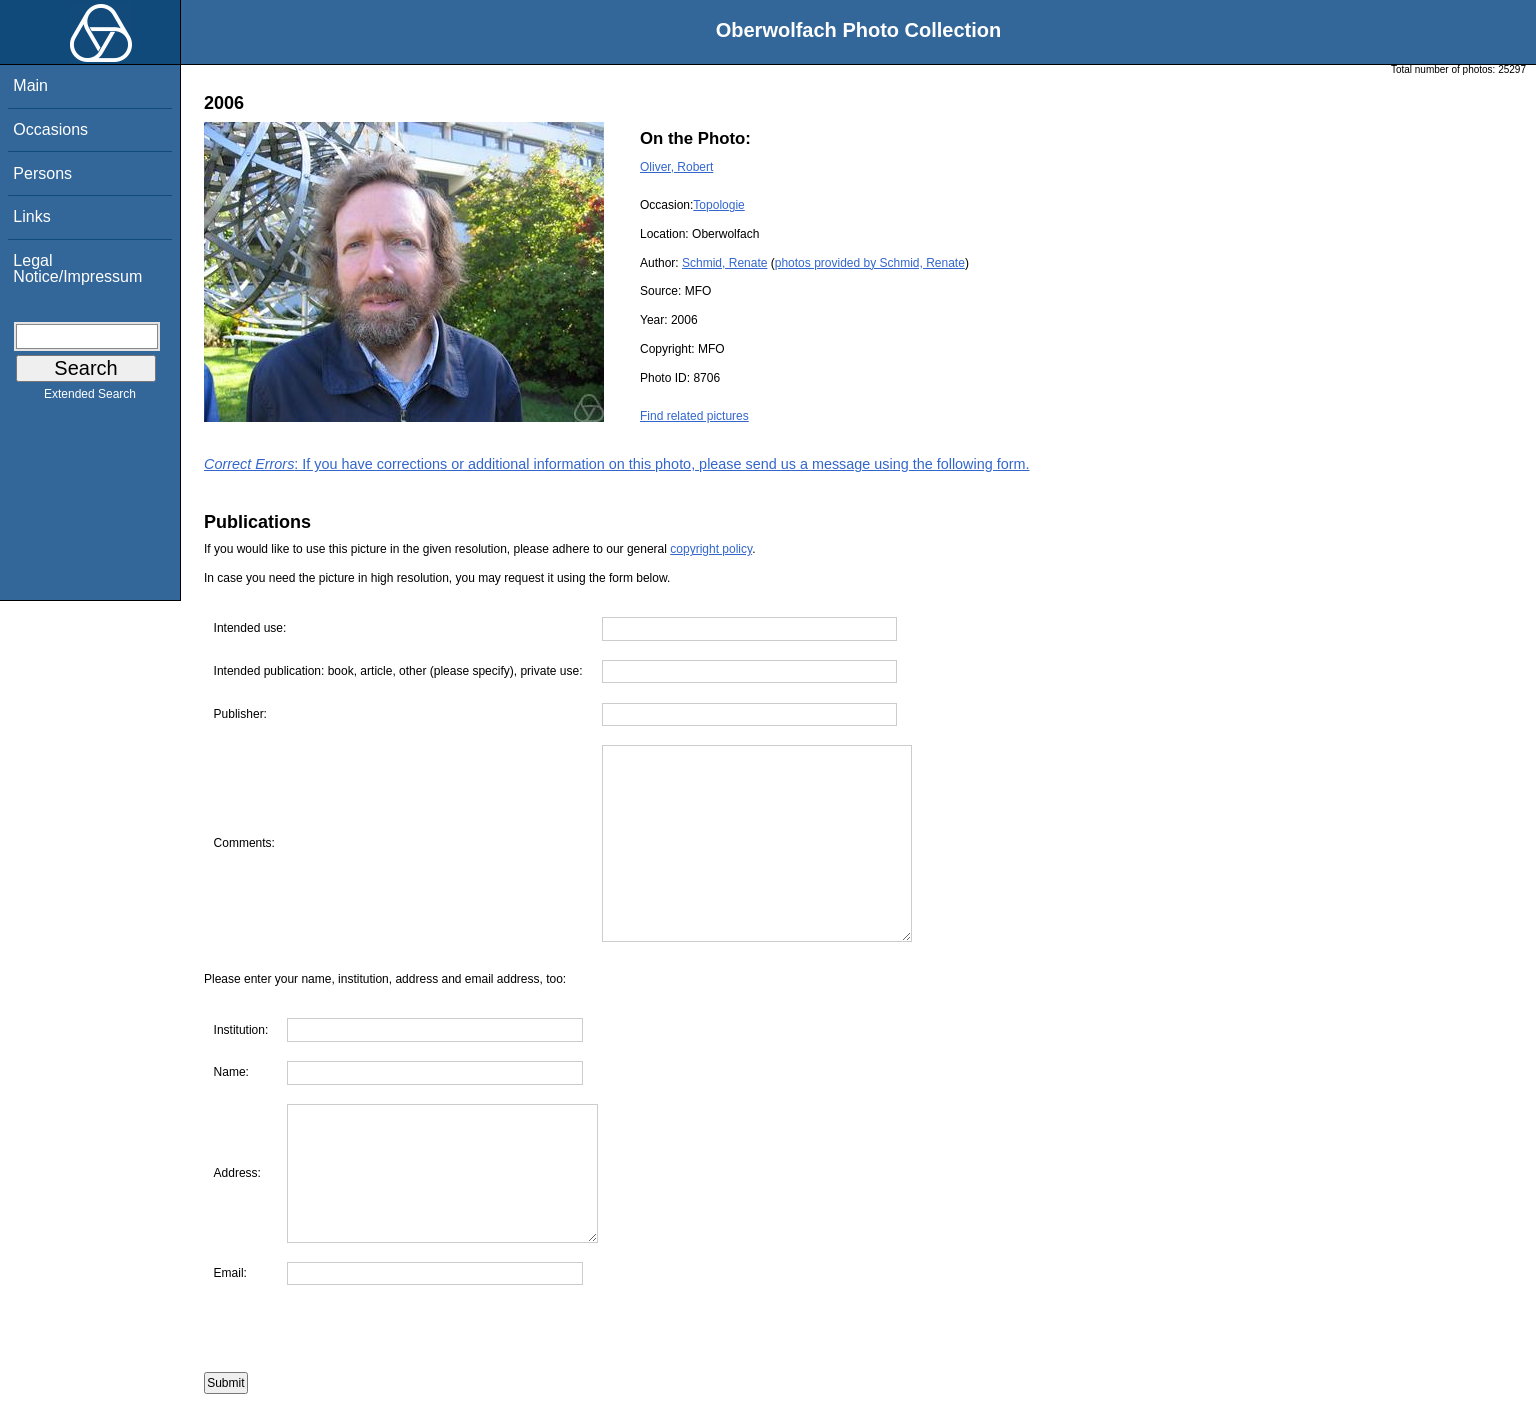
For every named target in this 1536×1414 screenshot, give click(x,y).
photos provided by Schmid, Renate (870, 263)
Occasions (50, 129)
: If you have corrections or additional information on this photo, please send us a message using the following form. (617, 464)
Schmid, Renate (724, 263)
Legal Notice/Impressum (77, 268)
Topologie (718, 205)
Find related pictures (694, 416)
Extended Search (90, 398)
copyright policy (711, 549)
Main (30, 85)
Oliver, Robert (676, 167)
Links (31, 216)
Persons (42, 173)
